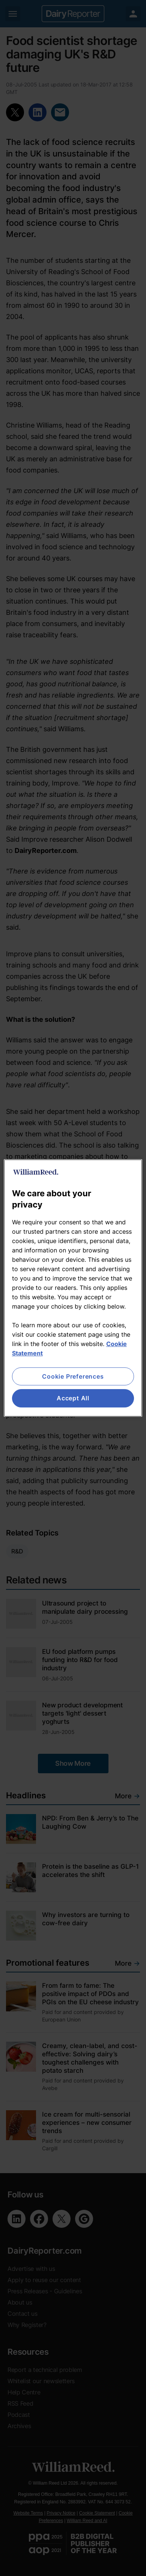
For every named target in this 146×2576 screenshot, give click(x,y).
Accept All (73, 1398)
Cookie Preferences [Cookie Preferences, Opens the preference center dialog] (73, 1376)
